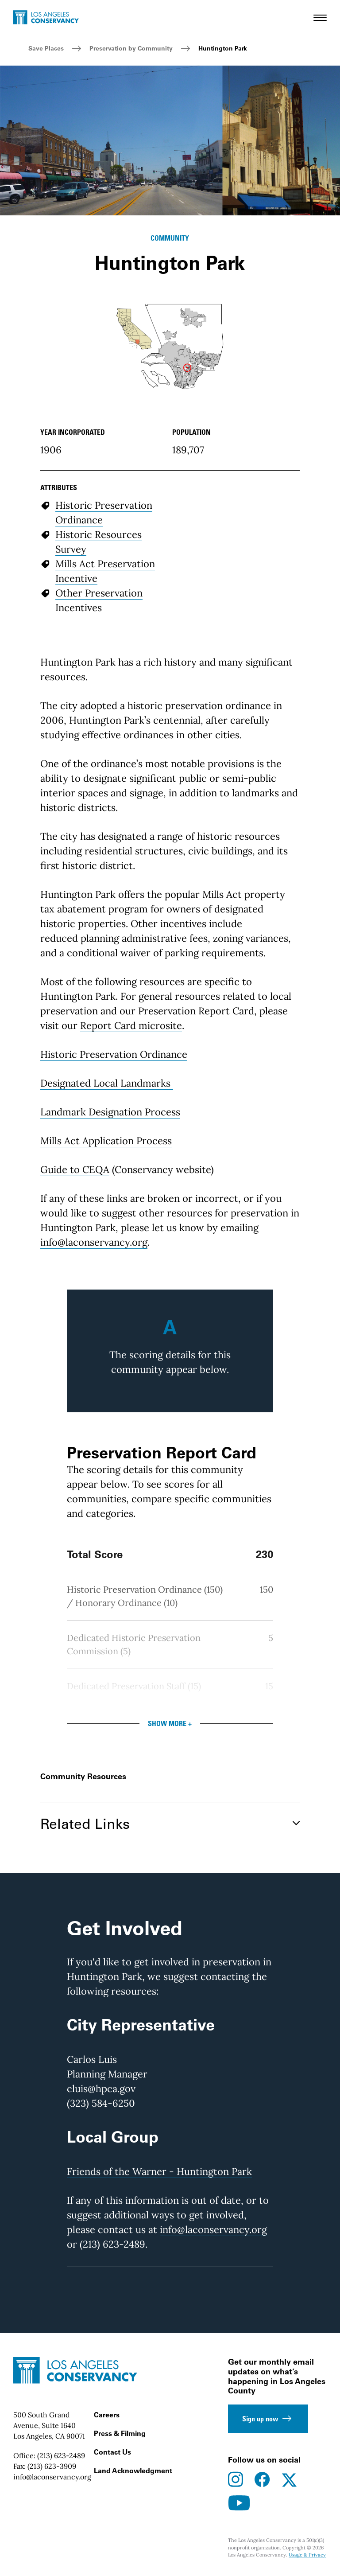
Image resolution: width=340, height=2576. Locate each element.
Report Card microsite (131, 1025)
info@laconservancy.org (93, 1242)
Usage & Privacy (307, 2555)
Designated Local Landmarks (105, 1083)
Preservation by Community (131, 48)
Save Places (46, 48)
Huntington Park (222, 48)
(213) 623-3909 (51, 2466)
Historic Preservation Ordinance (113, 1054)
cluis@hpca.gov (101, 2088)
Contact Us (112, 2451)
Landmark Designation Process (110, 1112)
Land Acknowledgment (133, 2470)
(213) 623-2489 (61, 2455)
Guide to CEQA (74, 1169)
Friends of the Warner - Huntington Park (159, 2171)
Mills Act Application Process (106, 1140)
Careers (107, 2414)
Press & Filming (120, 2433)
